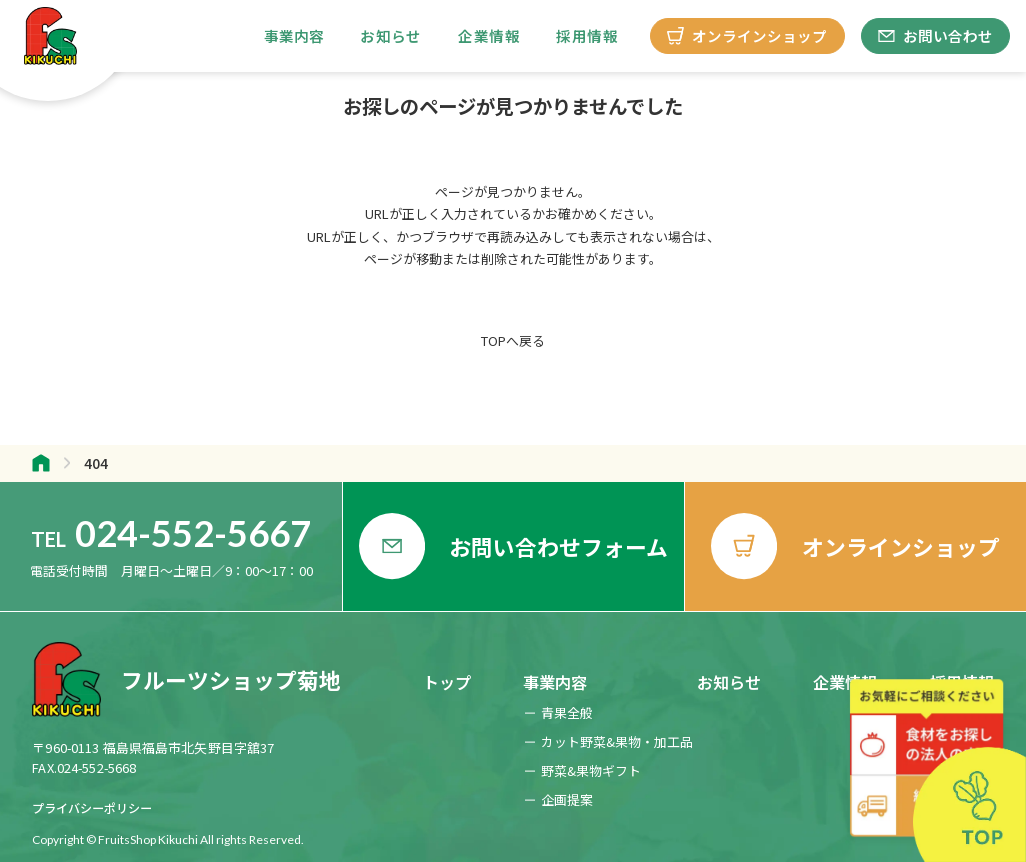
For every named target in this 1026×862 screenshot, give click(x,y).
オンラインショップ (747, 35)
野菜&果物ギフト (591, 770)
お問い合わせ (935, 35)
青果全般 (567, 712)
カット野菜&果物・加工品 (617, 741)
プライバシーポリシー (92, 807)
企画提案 (567, 799)
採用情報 (587, 35)
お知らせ (391, 35)
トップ (447, 682)
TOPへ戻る (513, 341)
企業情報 (489, 35)
